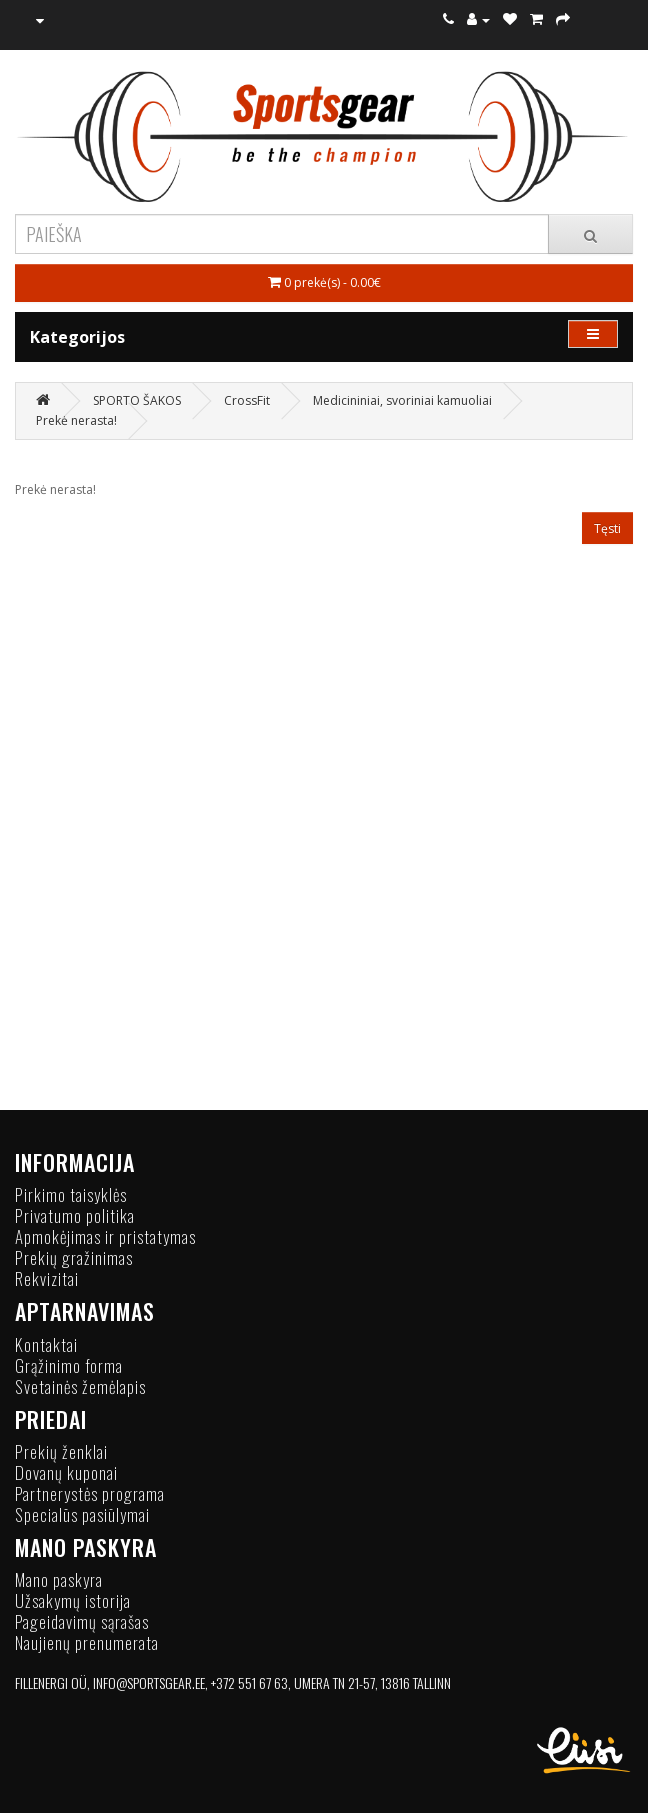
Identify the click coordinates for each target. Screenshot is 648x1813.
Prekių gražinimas (74, 1257)
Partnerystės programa (90, 1493)
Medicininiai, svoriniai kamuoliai (402, 400)
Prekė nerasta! (76, 420)
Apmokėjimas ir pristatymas (105, 1236)
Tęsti (607, 528)
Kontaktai (46, 1344)
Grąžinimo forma (69, 1365)
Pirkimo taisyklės (71, 1194)
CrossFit (247, 400)
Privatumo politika (75, 1215)
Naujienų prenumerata (87, 1642)
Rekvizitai (47, 1278)
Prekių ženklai (61, 1451)
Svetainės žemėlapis (80, 1386)
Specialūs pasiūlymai (82, 1514)
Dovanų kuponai (66, 1472)
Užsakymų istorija (73, 1600)
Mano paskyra (59, 1579)
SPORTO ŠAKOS (137, 400)
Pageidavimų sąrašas (82, 1621)
